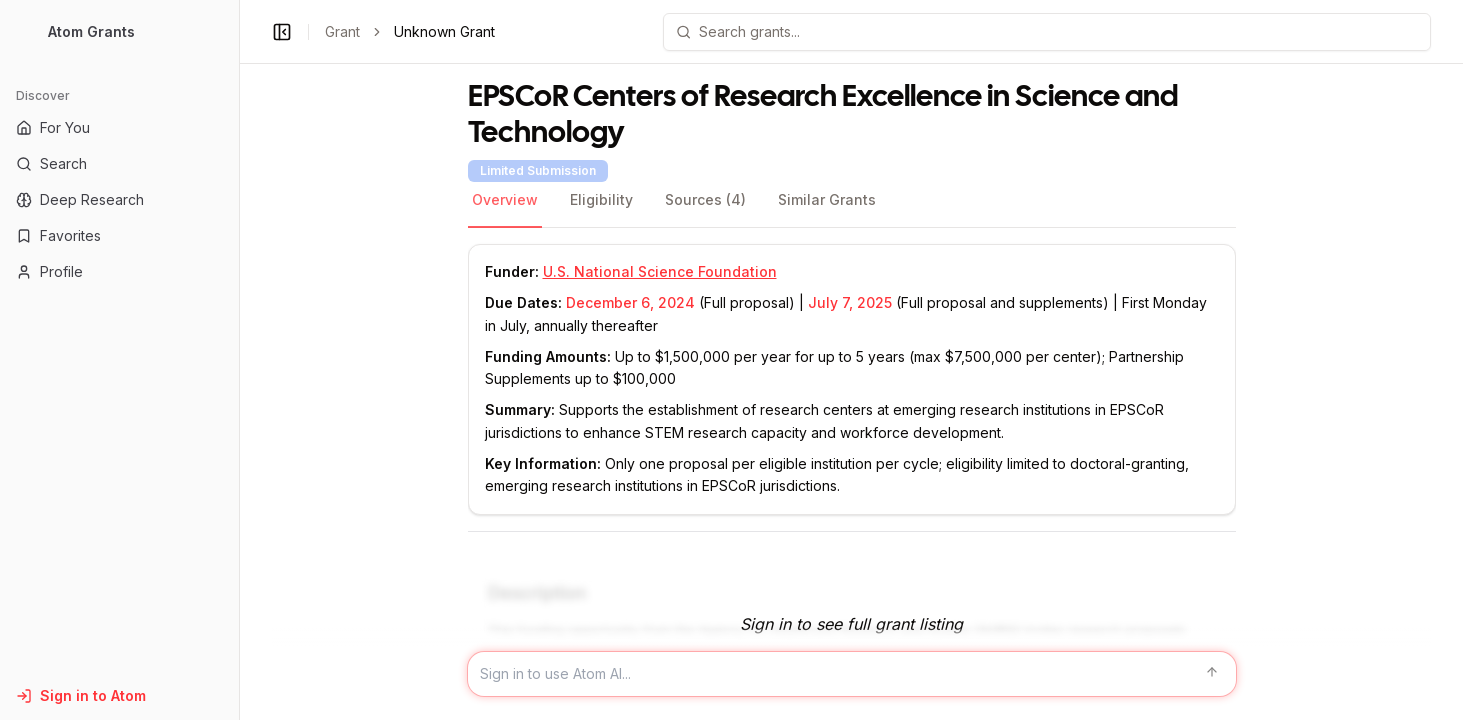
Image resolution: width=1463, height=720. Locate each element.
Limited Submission (538, 170)
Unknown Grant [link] (444, 31)
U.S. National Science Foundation (660, 271)
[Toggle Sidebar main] (239, 360)
